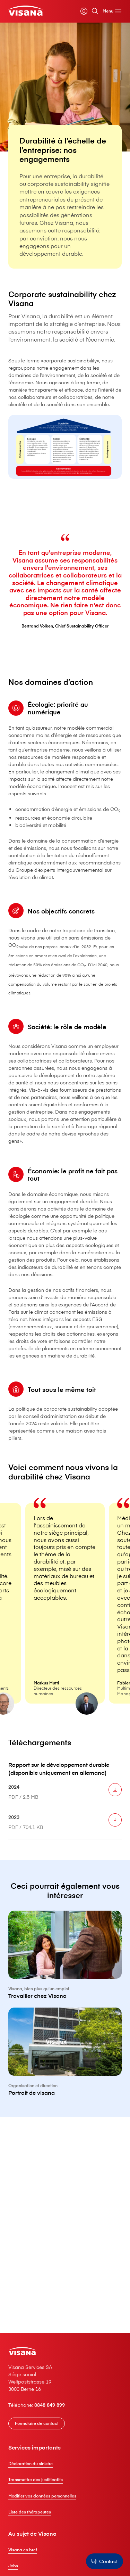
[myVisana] (83, 11)
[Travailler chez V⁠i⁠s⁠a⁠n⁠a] (65, 1969)
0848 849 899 (49, 2405)
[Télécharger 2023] (115, 1827)
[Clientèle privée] (25, 11)
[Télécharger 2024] (115, 1797)
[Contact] (104, 2561)
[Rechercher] (95, 11)
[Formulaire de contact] (36, 2424)
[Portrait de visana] (65, 2066)
